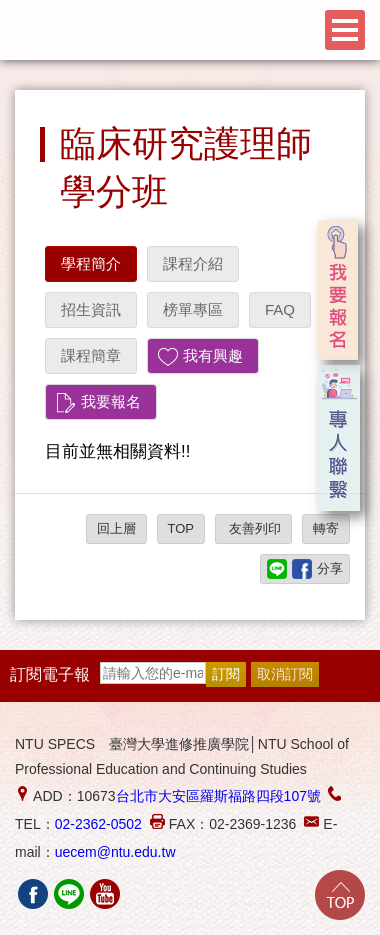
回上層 (116, 528)
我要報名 (111, 401)
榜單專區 (193, 309)
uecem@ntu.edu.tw (115, 852)
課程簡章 (91, 355)
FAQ (280, 309)
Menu (345, 30)
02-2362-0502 (98, 824)
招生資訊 (91, 309)
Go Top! (340, 895)
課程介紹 (193, 263)
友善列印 (254, 528)
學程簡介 (91, 263)
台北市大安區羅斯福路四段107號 (218, 796)
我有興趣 (213, 355)
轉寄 (326, 528)
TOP (181, 528)
